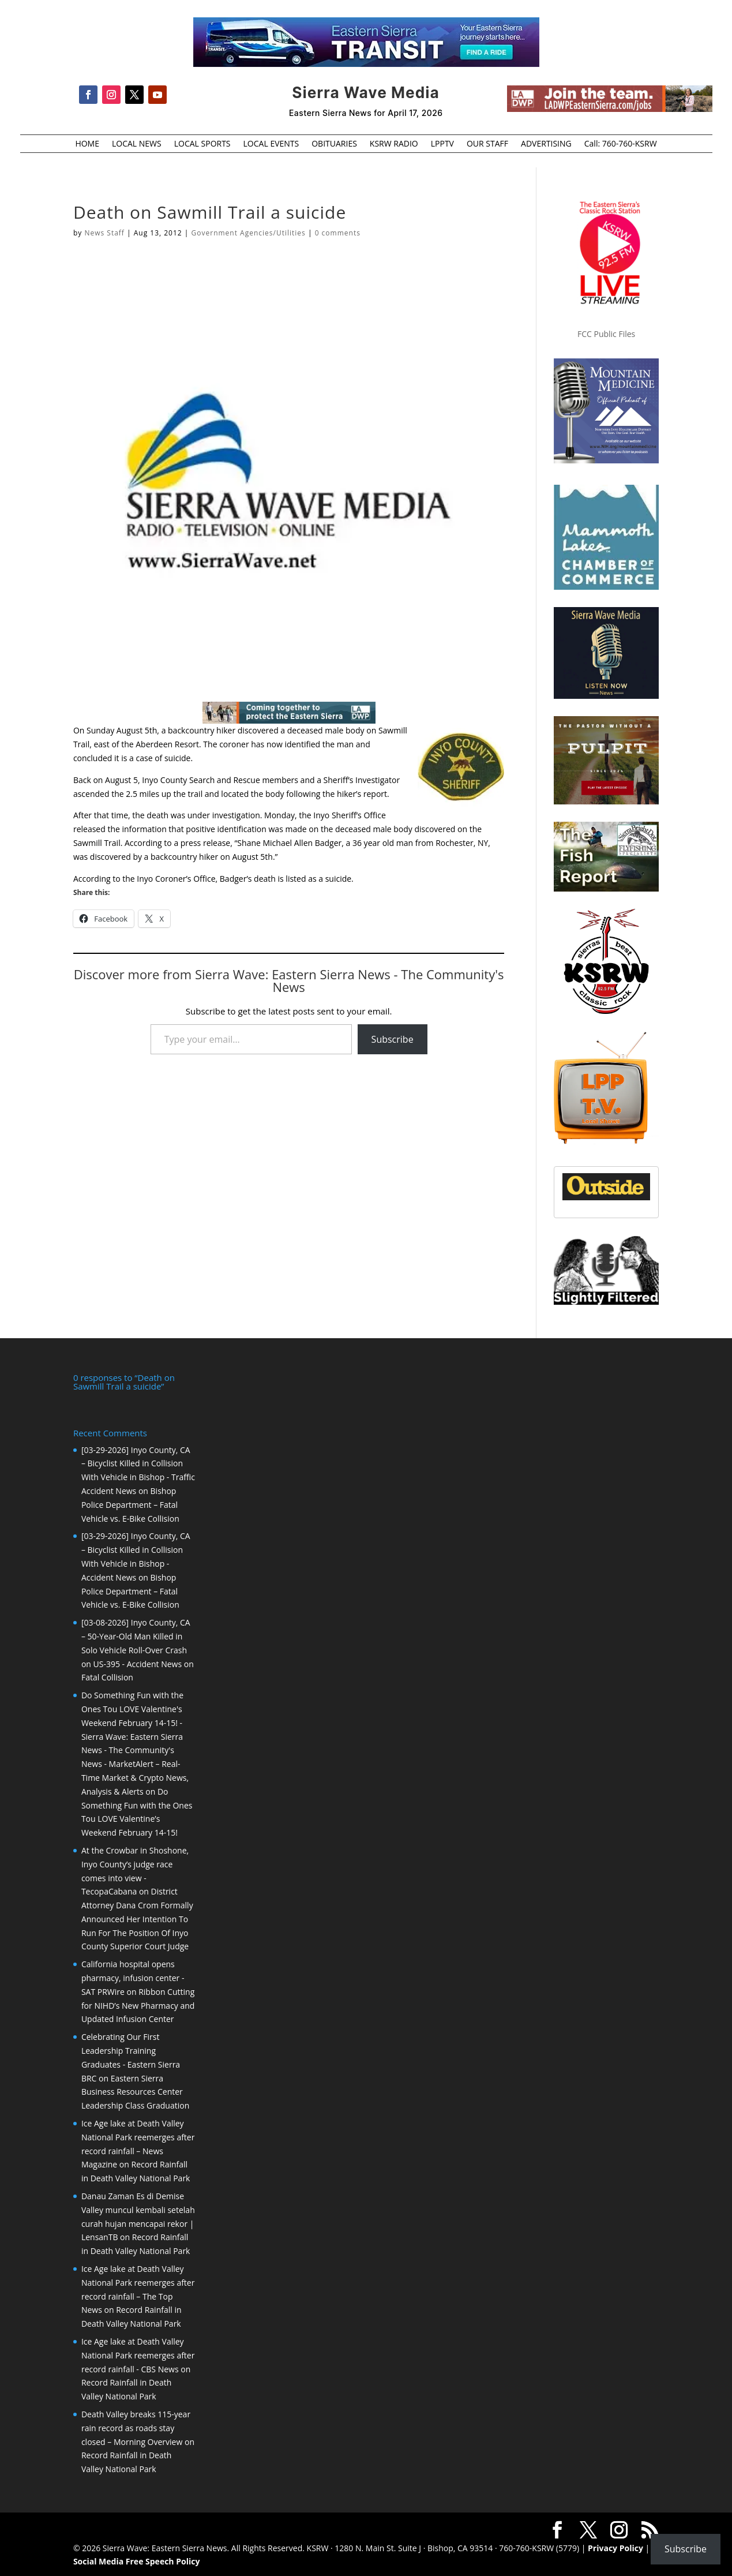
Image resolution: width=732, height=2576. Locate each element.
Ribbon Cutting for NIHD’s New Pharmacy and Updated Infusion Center (138, 2004)
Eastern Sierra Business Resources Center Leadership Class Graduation (135, 2091)
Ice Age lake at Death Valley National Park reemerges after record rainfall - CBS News (138, 2354)
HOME (87, 144)
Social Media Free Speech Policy (136, 2560)
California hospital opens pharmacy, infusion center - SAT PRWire (133, 1976)
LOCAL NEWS (137, 144)
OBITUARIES (334, 144)
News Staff (104, 233)
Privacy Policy (615, 2546)
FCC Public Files (606, 333)
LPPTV (442, 144)
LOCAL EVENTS (271, 144)
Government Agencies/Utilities (249, 233)
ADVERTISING (546, 144)
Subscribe (392, 1039)
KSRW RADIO (394, 144)
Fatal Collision (107, 1676)
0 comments (338, 233)
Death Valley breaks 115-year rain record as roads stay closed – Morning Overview (135, 2426)
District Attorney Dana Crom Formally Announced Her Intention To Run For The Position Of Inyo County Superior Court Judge (137, 1917)
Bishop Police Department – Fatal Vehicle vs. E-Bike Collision (130, 1503)
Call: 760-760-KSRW (620, 144)
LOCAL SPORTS (202, 144)
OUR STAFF (487, 144)
